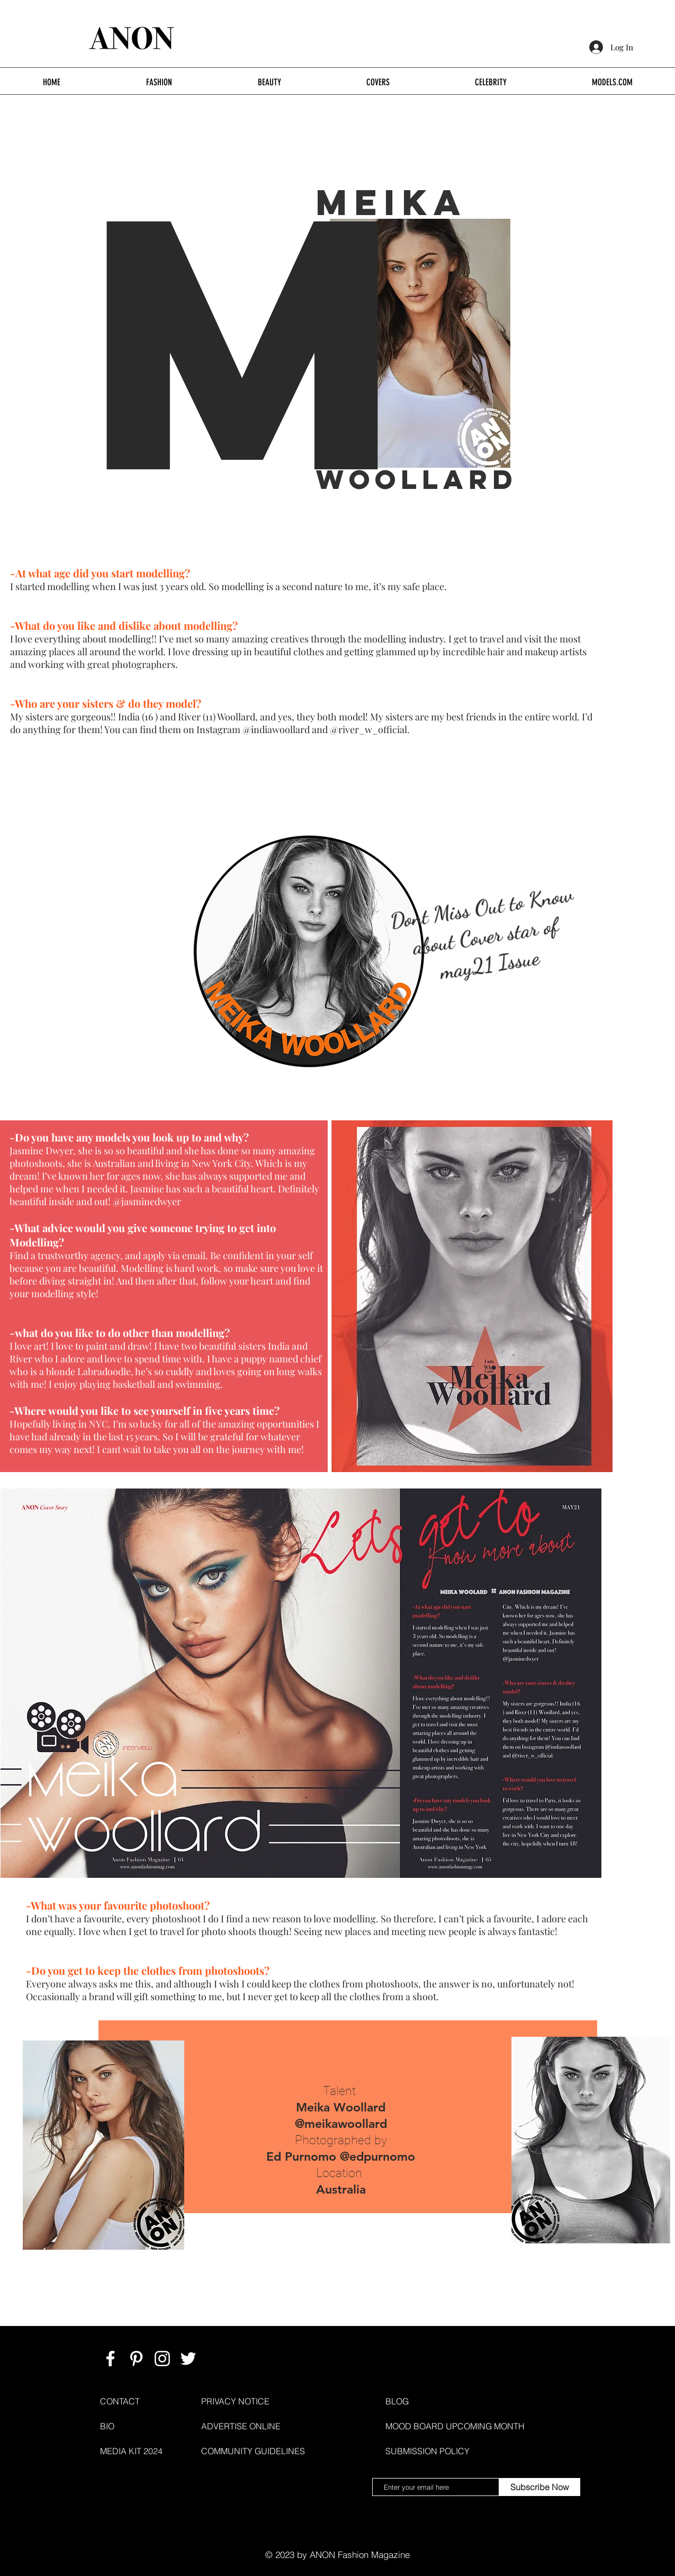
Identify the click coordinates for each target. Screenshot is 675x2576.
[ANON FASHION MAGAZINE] (110, 2358)
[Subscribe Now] (539, 2487)
